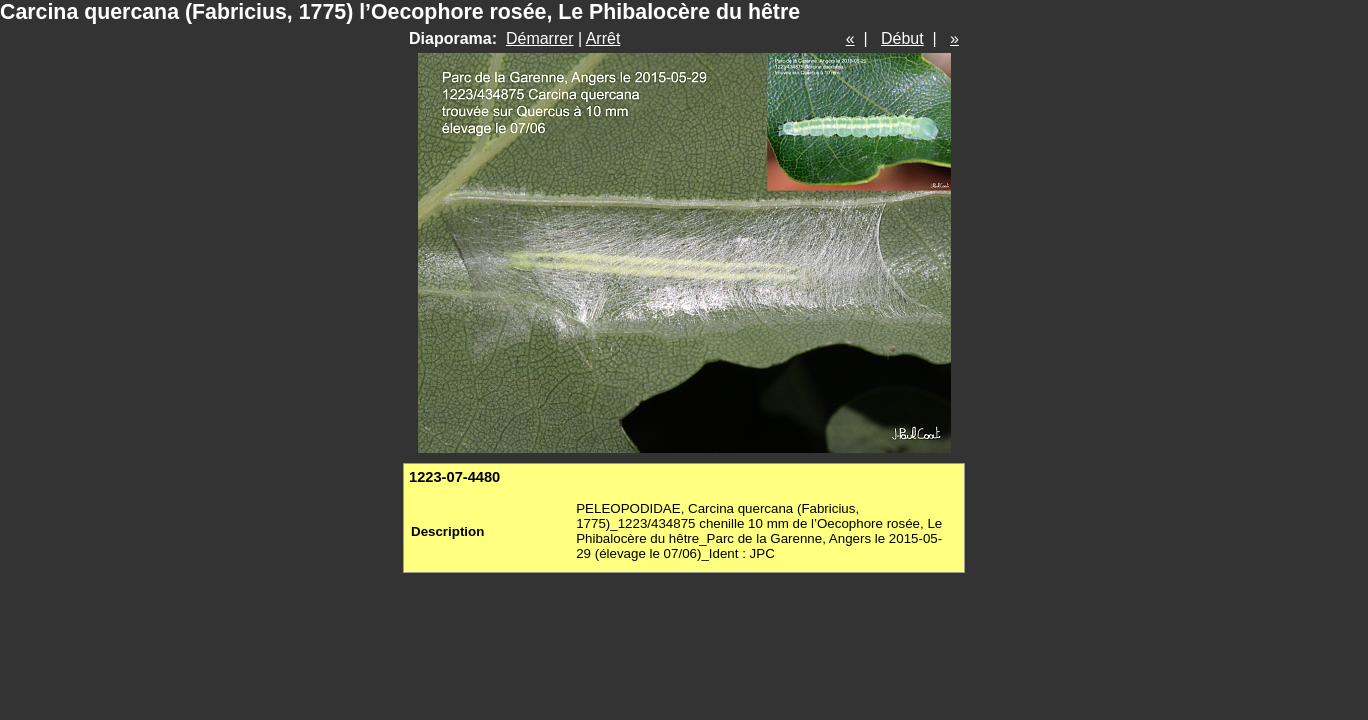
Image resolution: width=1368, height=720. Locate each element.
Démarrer (540, 38)
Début (902, 38)
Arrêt (603, 38)
